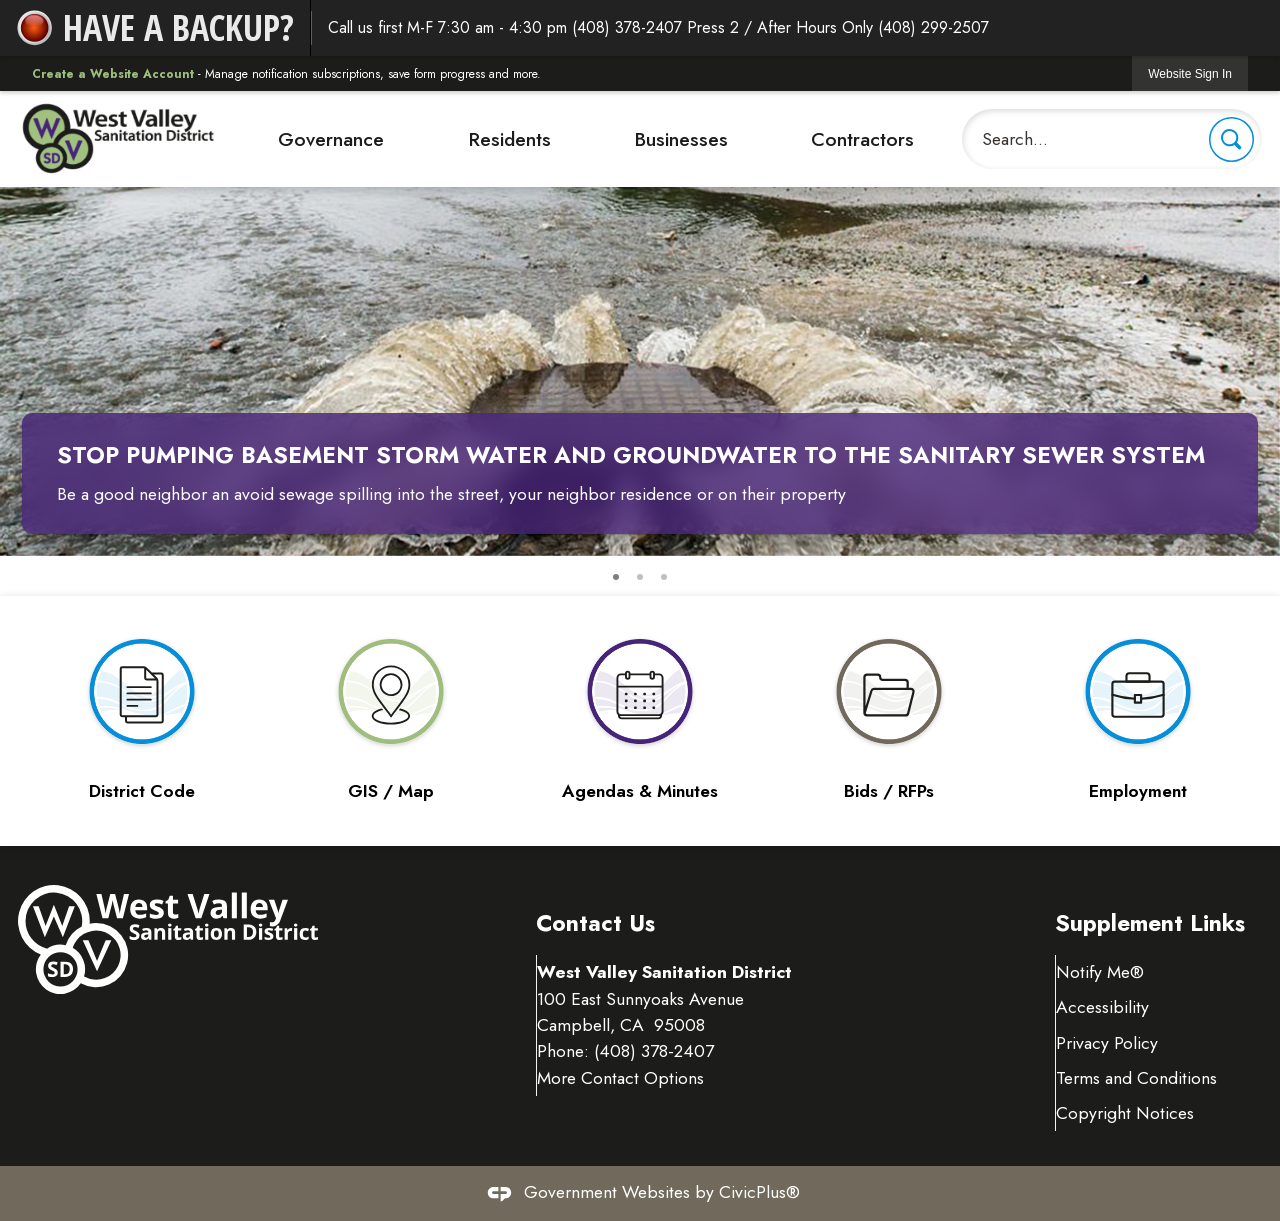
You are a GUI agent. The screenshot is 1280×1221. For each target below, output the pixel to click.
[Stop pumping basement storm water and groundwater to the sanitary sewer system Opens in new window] (640, 323)
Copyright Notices (1126, 1113)
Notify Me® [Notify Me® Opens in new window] (1101, 972)
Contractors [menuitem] (862, 139)
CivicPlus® (759, 1192)
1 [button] (616, 577)
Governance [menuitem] (331, 139)
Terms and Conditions (1137, 1078)
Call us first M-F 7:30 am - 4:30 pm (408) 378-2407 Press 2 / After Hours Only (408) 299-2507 (658, 27)
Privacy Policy (1108, 1043)
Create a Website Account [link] (113, 74)
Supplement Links (1150, 923)
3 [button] (664, 577)
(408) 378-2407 (655, 1078)
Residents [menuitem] (509, 139)
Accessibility (1103, 1007)
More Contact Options (621, 1104)
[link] (1190, 73)
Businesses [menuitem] (681, 139)
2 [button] (640, 577)
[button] (1231, 139)
